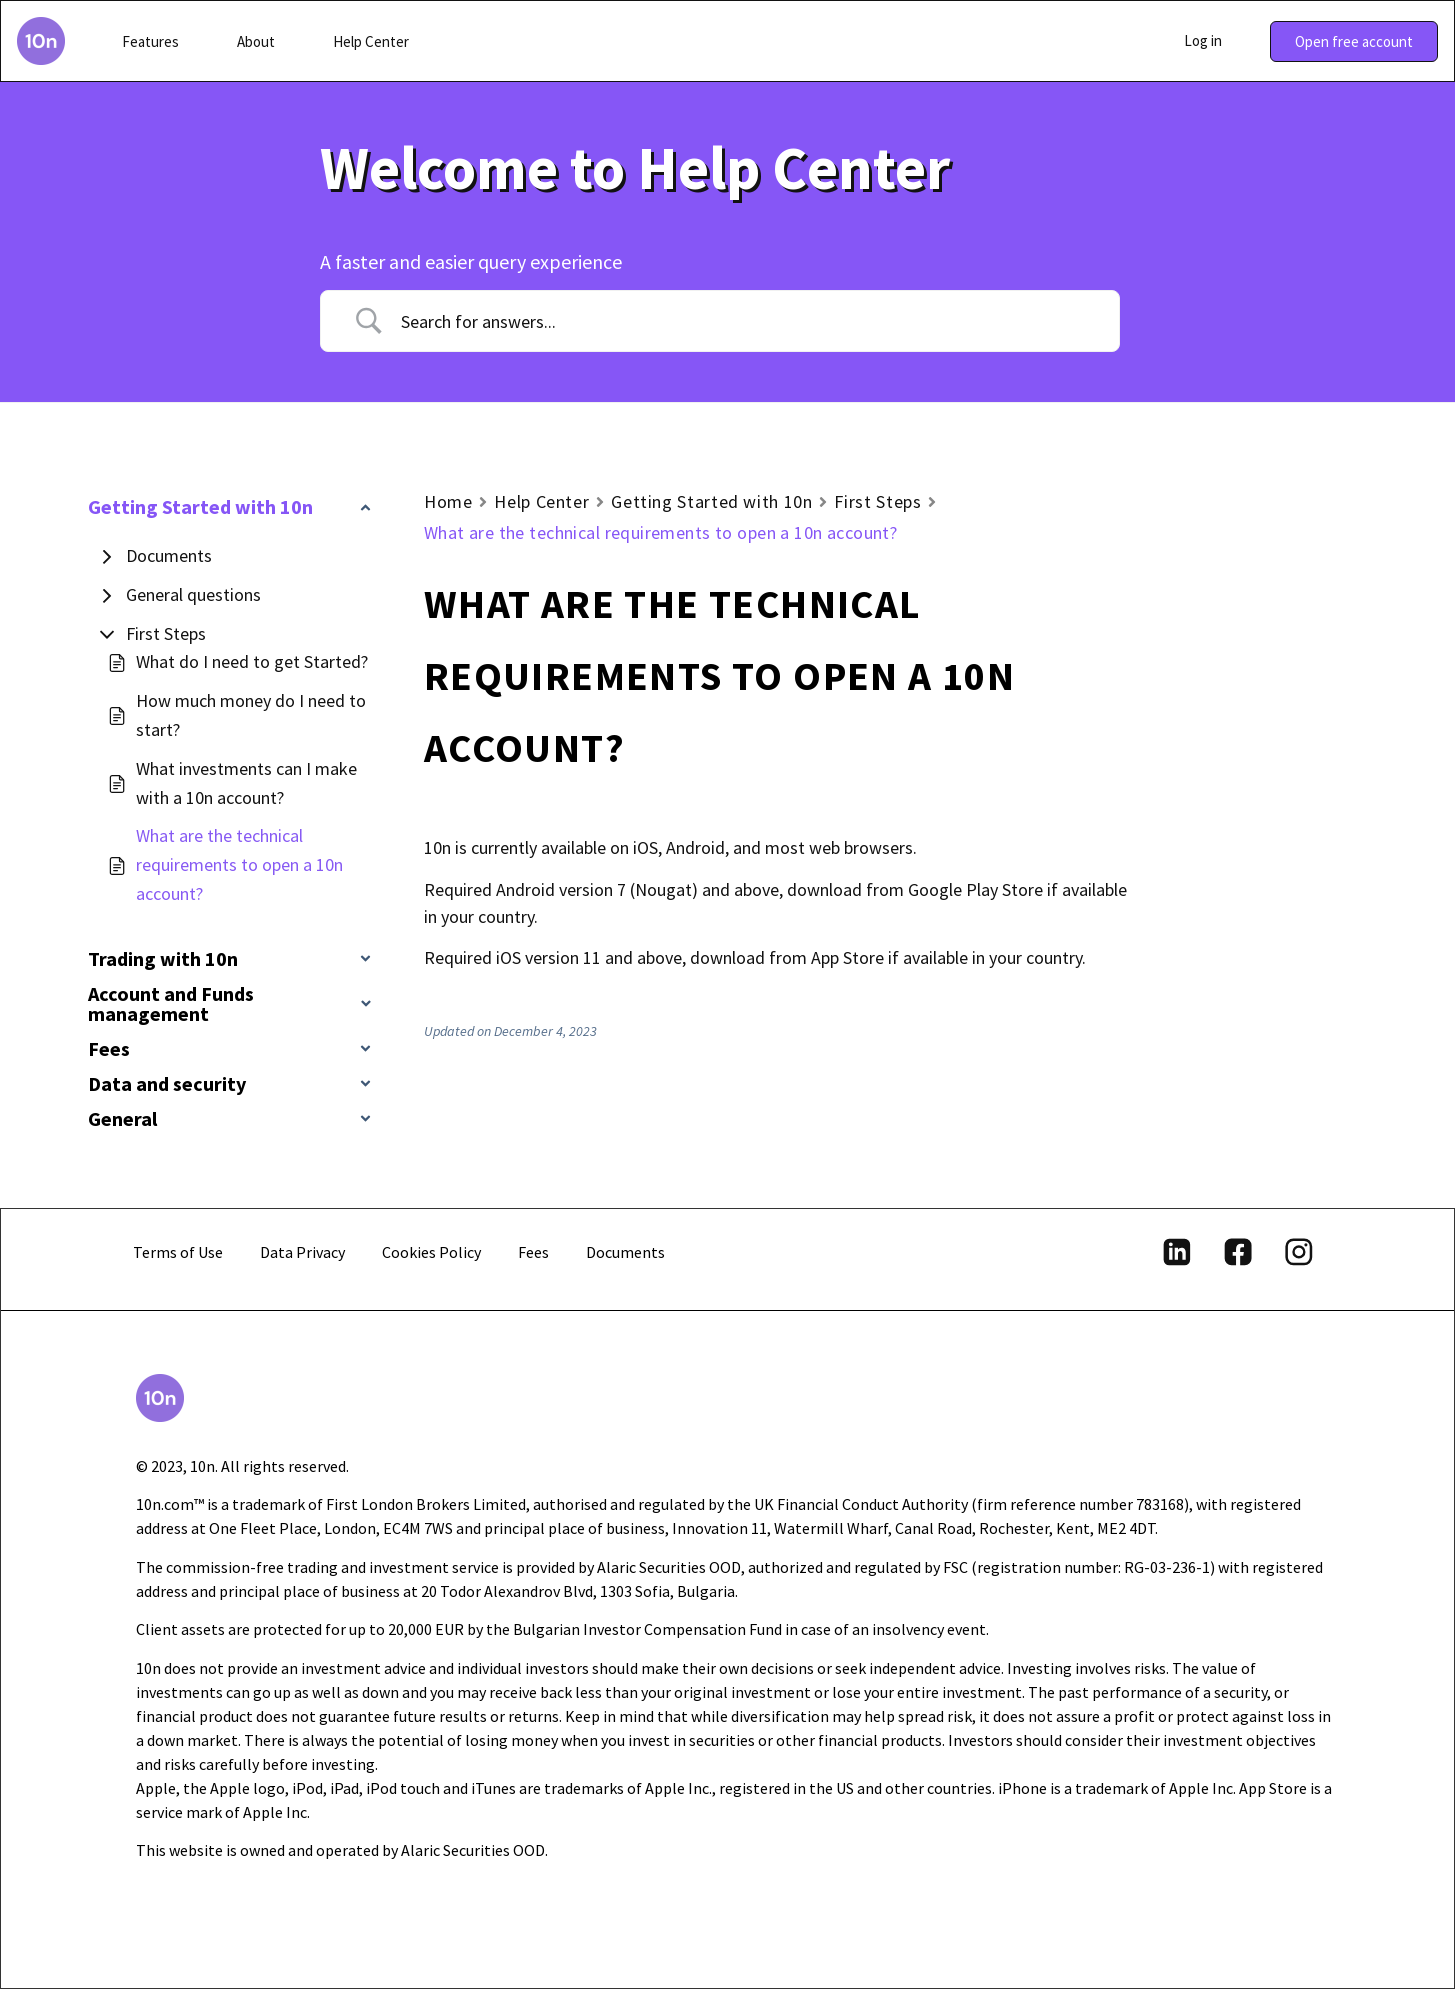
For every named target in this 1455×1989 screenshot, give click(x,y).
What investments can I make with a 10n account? (246, 783)
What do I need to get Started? (252, 661)
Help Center (541, 501)
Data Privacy (302, 1252)
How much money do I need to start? (251, 715)
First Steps (166, 633)
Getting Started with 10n (711, 501)
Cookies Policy (431, 1252)
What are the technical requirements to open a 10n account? (239, 864)
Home (448, 501)
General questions (193, 594)
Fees (533, 1252)
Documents (169, 555)
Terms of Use (178, 1252)
